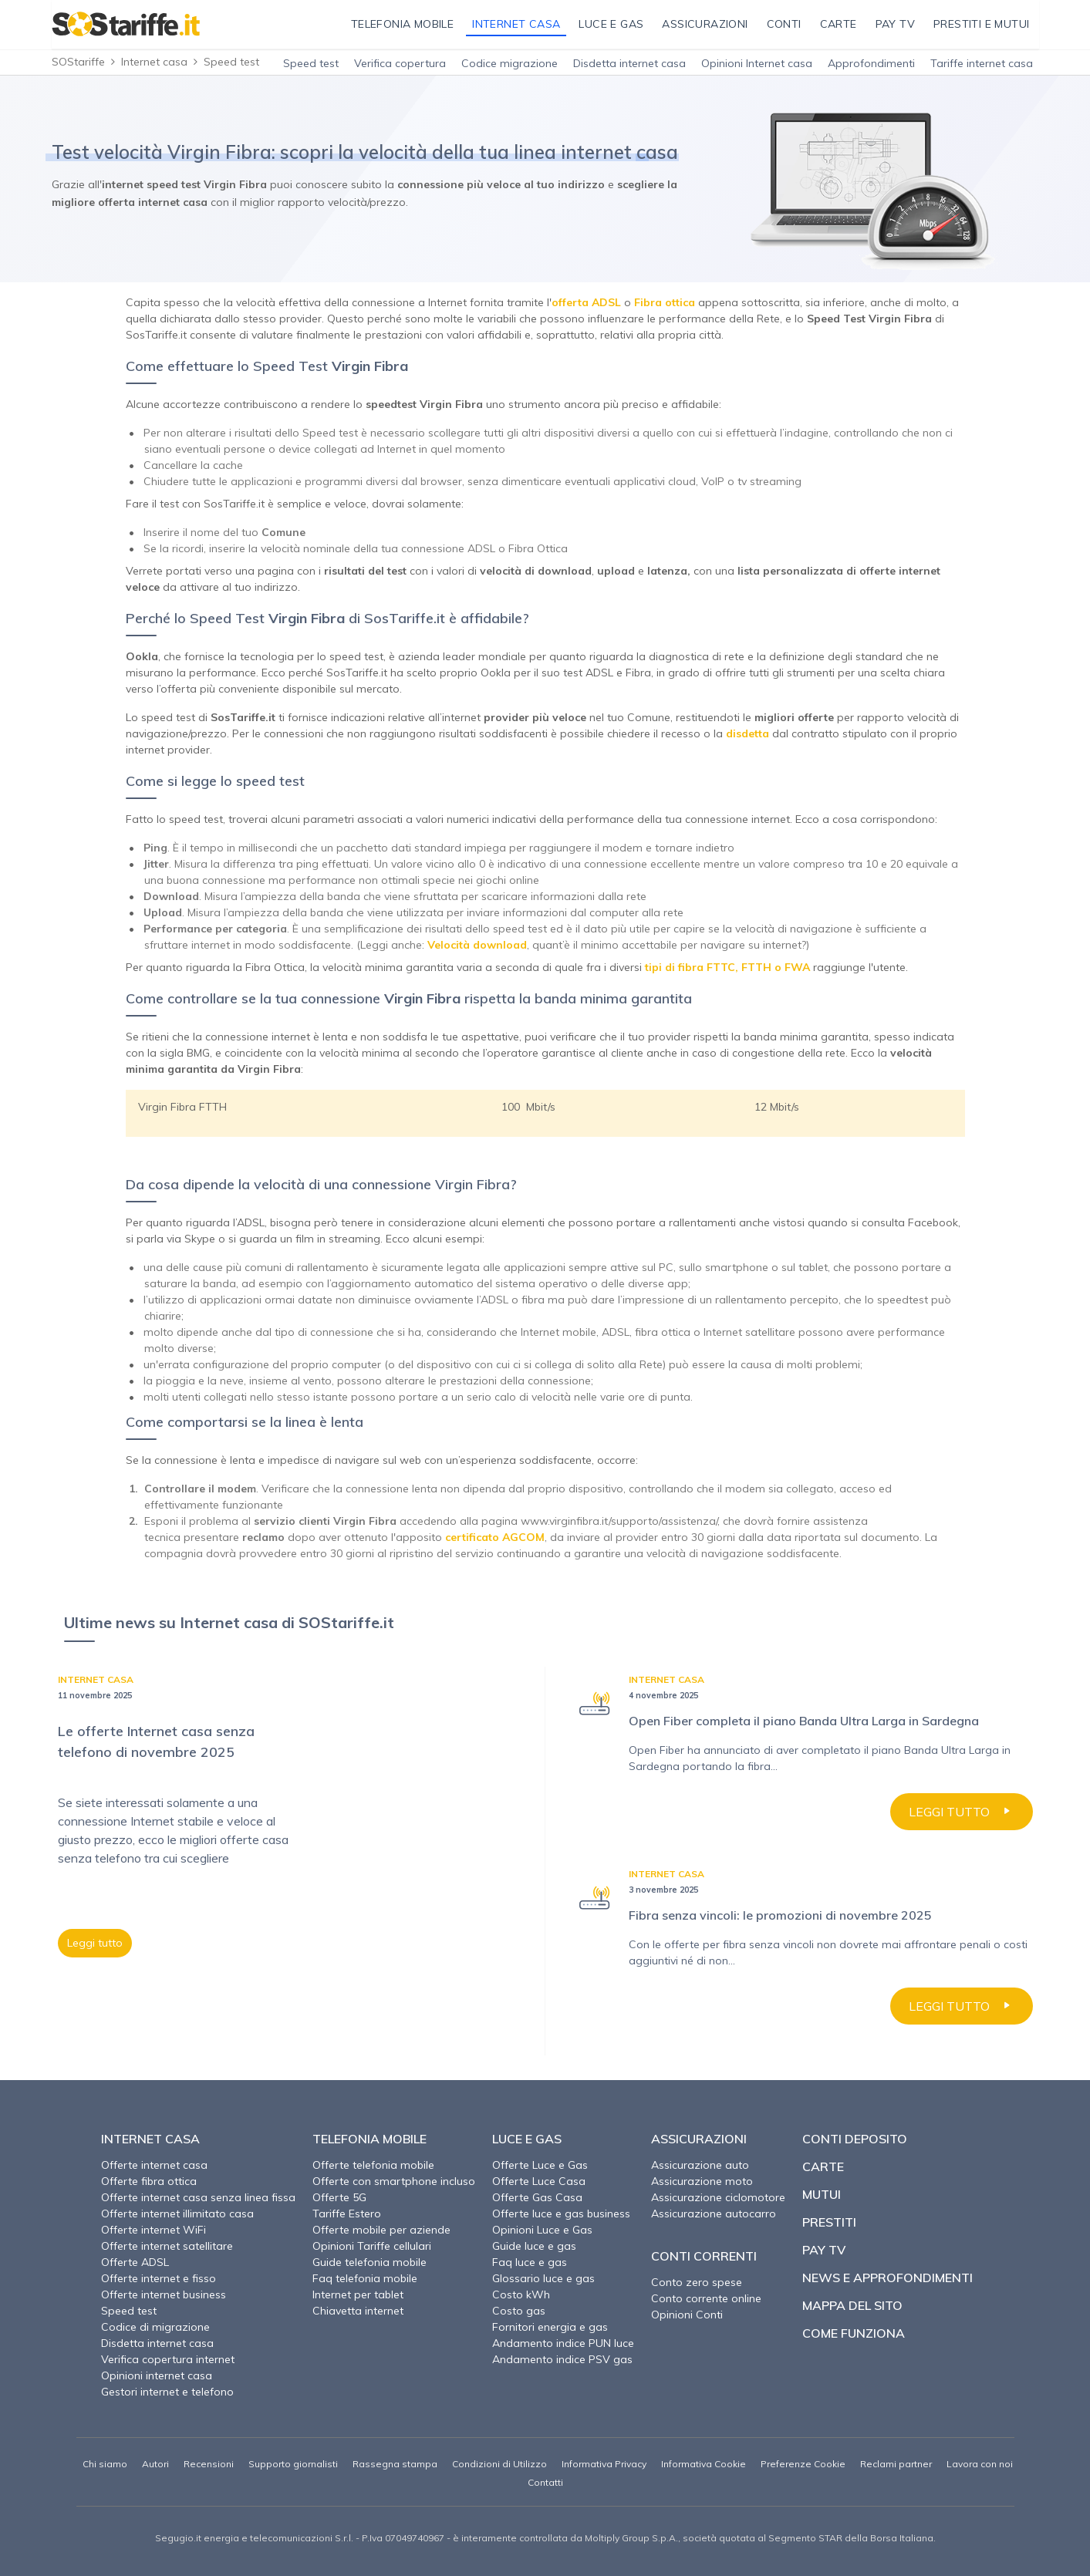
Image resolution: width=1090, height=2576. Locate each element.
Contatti (545, 2482)
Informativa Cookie (703, 2464)
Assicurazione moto (702, 2181)
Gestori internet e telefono (167, 2392)
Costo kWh (521, 2294)
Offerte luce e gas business (561, 2213)
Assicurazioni (699, 2138)
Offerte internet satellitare (167, 2246)
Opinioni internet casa (156, 2375)
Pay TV (823, 2249)
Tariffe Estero (346, 2213)
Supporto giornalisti (293, 2464)
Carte (823, 2166)
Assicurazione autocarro (713, 2213)
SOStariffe (78, 62)
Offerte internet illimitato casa (177, 2213)
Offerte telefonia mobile (373, 2165)
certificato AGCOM (495, 1537)
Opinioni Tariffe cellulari (371, 2246)
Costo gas (518, 2311)
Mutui (821, 2194)
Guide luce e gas (534, 2246)
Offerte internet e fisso (158, 2278)
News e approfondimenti (887, 2277)
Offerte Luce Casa (538, 2181)
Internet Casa (150, 2138)
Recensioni (209, 2464)
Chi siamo (105, 2464)
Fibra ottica (664, 302)
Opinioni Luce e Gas (542, 2230)
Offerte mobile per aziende (381, 2230)
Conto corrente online (706, 2298)
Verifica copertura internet (168, 2359)
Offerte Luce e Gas (540, 2165)
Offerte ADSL (135, 2262)
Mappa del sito (852, 2305)
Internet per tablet (357, 2294)
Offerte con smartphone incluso (393, 2181)
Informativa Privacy (604, 2464)
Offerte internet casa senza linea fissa (198, 2197)
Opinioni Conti (687, 2314)
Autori (155, 2464)
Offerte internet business (163, 2294)
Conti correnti (704, 2256)
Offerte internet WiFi (153, 2230)
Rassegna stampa (395, 2464)
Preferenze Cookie (803, 2464)
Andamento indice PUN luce (563, 2343)
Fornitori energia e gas (550, 2327)
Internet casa (154, 62)
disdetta (747, 733)
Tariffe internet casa (981, 63)
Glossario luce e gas (543, 2278)
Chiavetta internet (357, 2311)
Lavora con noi (980, 2464)
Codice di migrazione (155, 2327)
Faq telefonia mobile (364, 2278)
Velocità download (477, 945)
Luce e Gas (527, 2138)
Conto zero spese (696, 2282)
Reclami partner (896, 2464)
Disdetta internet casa (629, 63)
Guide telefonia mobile (369, 2262)
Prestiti (829, 2222)
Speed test (311, 63)
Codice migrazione (509, 63)
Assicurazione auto (700, 2165)
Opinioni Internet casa (756, 63)
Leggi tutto (95, 1943)
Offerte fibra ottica (149, 2181)
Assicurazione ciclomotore (718, 2197)
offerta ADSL (586, 302)
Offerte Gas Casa (537, 2197)
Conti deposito (854, 2138)
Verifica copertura (400, 63)
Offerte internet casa (154, 2165)
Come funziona (853, 2333)
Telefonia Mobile (369, 2138)
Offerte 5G (339, 2197)
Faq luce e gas (529, 2262)
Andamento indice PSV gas (562, 2359)
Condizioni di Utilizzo (499, 2464)
